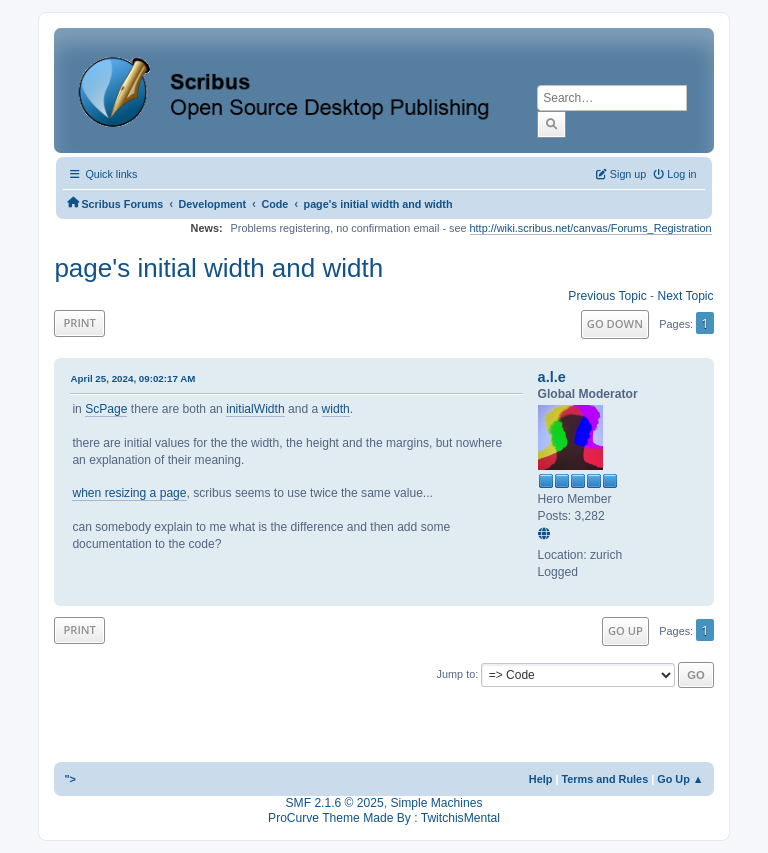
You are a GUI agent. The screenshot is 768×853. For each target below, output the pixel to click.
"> (70, 779)
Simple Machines (436, 803)
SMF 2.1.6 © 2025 (335, 803)
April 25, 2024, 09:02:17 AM (132, 378)
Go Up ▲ (680, 779)
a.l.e (552, 377)
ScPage (106, 409)
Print (79, 322)
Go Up (625, 630)
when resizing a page (129, 493)
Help (541, 779)
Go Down (615, 323)
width (336, 409)
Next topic (685, 296)
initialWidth (255, 409)
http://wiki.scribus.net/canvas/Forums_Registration (591, 228)
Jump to (456, 674)
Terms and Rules (604, 779)
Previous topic (607, 296)
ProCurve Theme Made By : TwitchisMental (384, 818)
